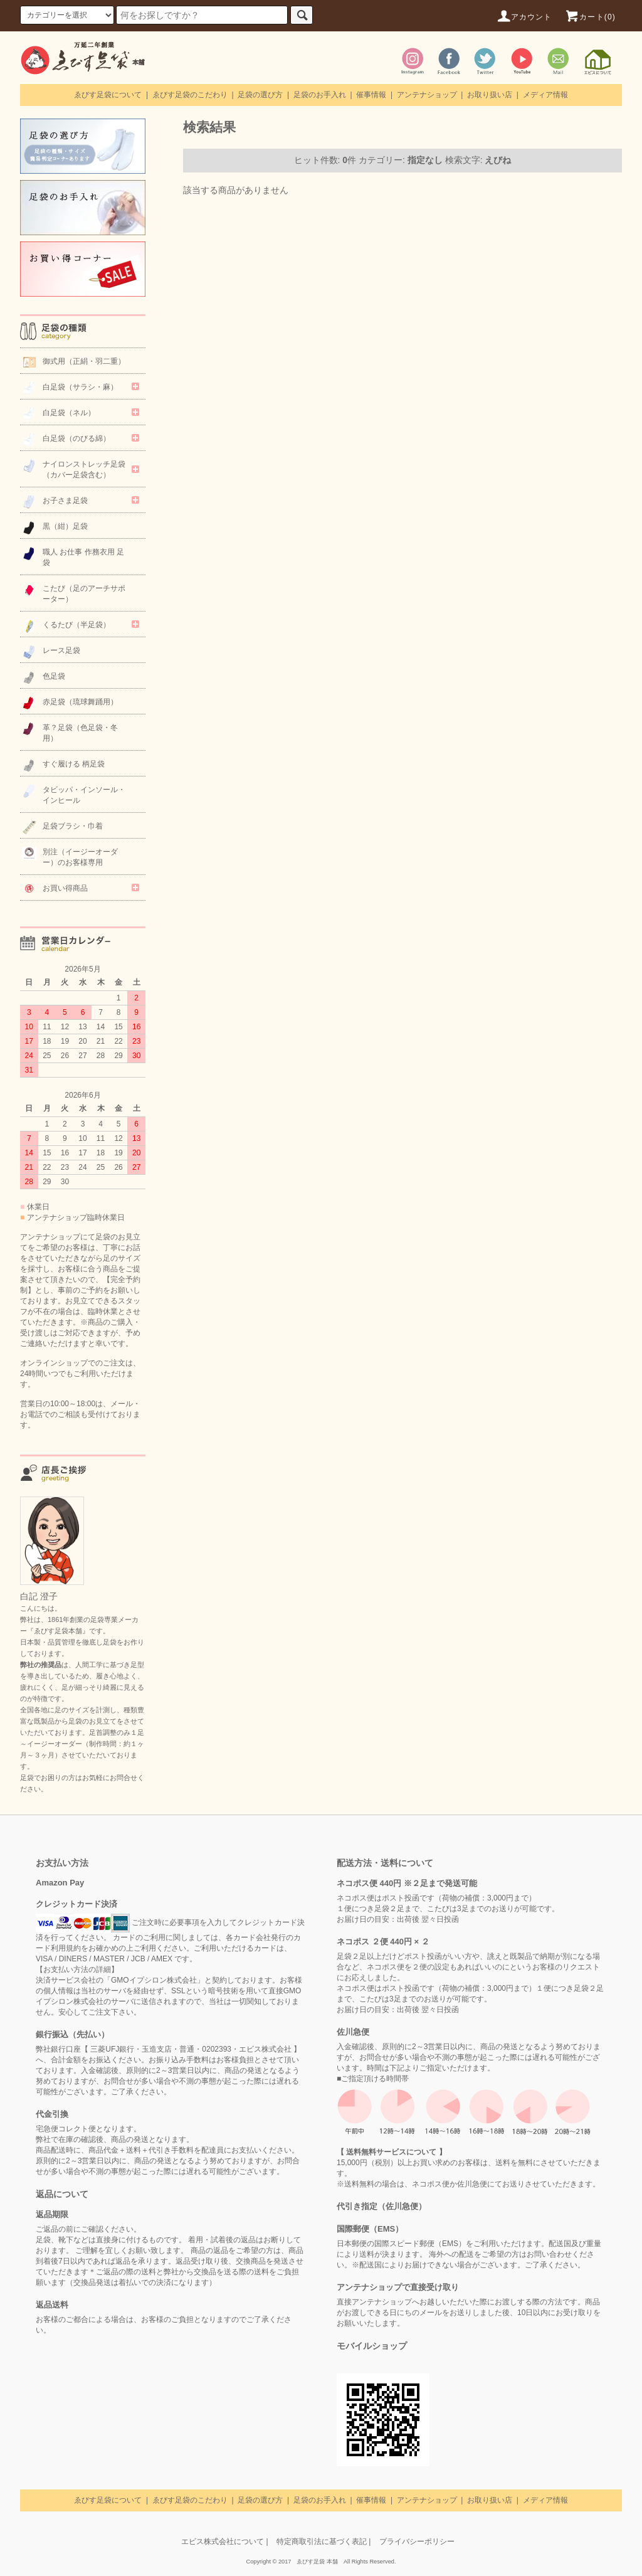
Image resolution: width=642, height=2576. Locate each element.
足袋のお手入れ (319, 94)
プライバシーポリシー (417, 2541)
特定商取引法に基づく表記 (321, 2541)
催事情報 (371, 94)
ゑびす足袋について (108, 94)
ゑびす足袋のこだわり (190, 94)
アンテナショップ (427, 94)
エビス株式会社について (222, 2541)
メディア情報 (545, 94)
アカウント (524, 17)
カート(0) (590, 17)
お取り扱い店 (489, 94)
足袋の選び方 (260, 94)
